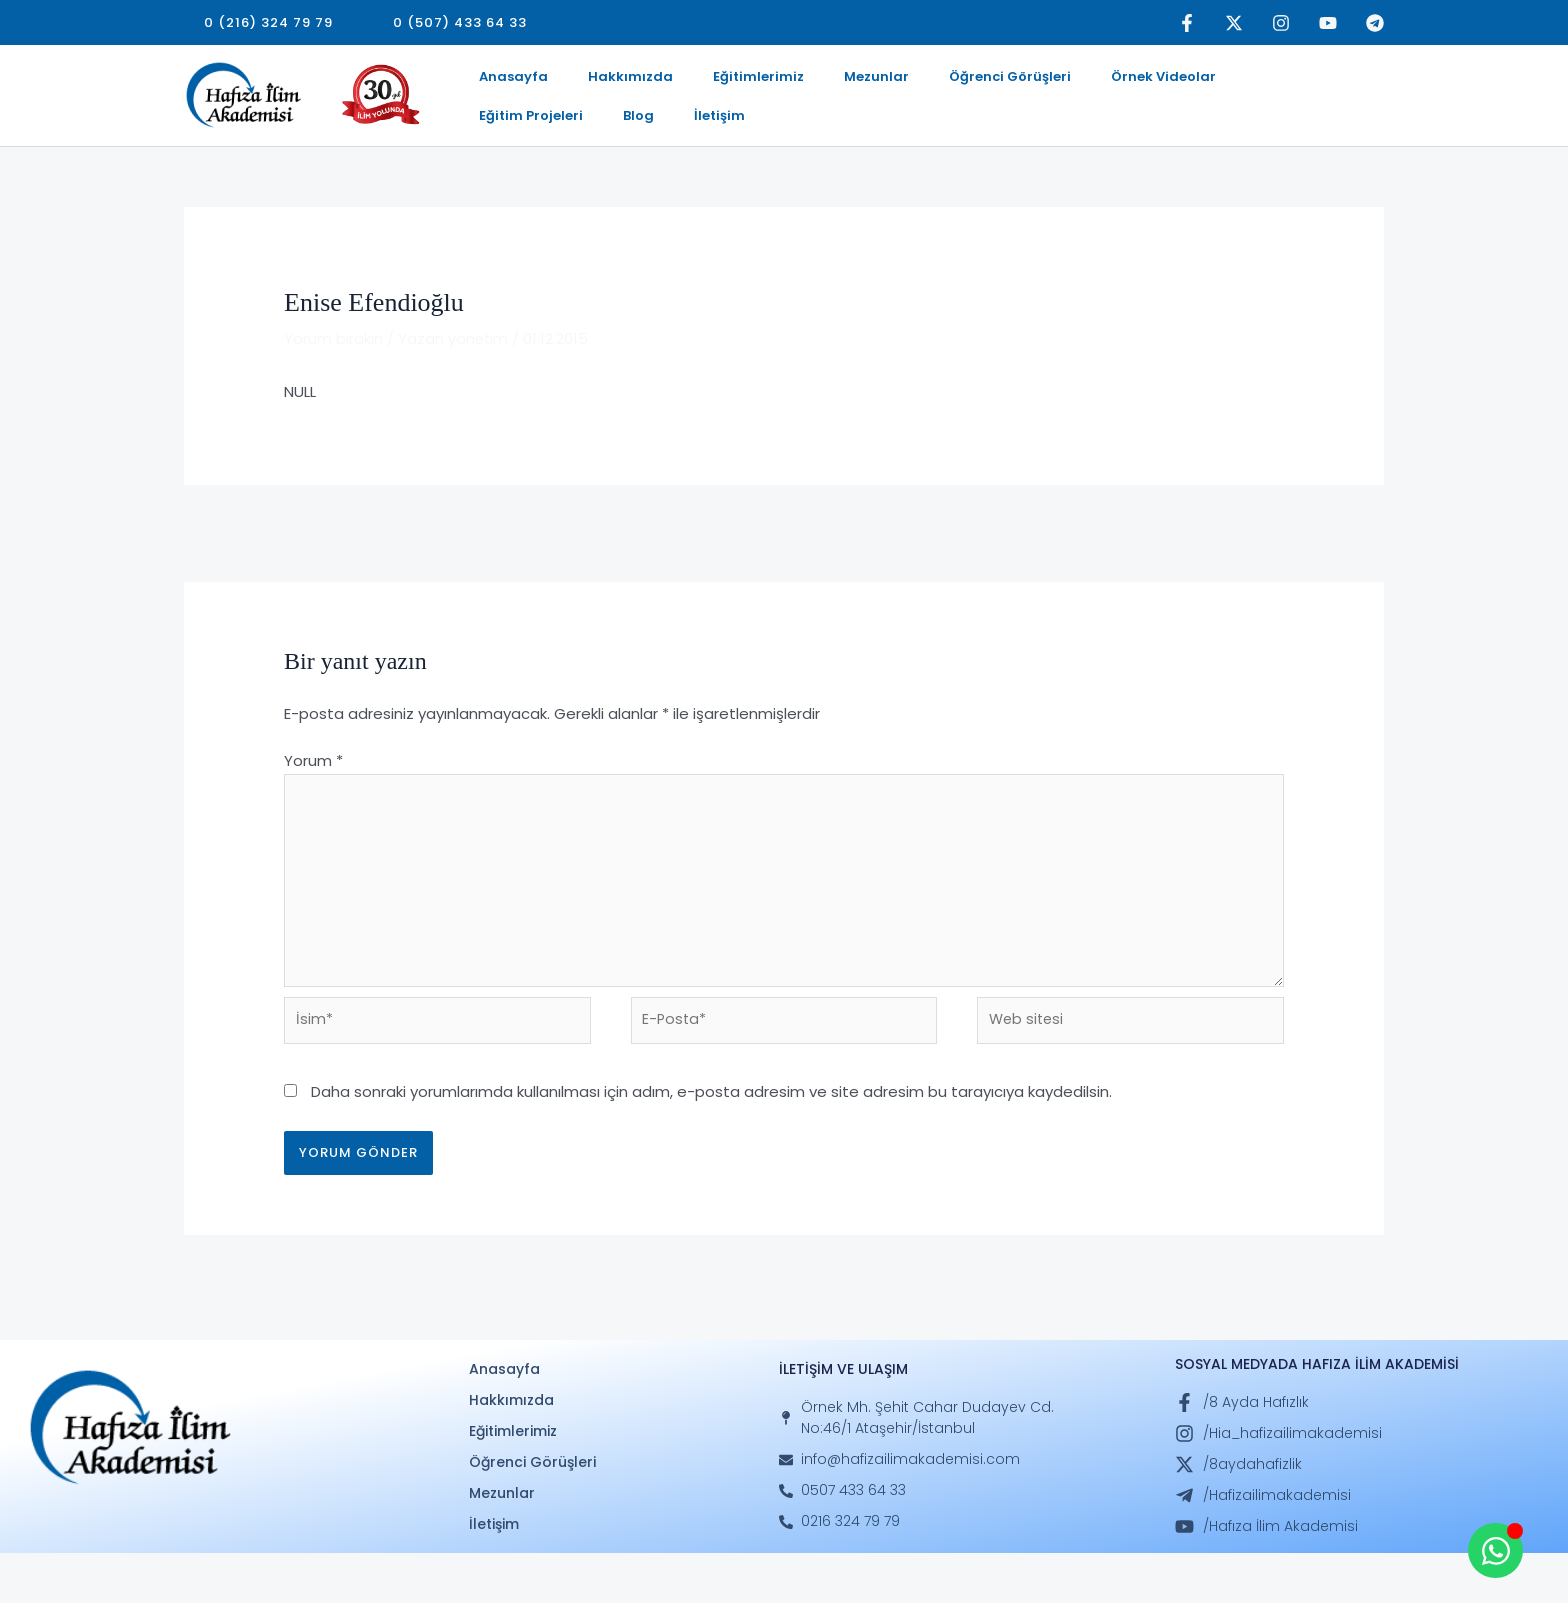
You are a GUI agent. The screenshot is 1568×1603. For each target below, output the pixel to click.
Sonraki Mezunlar (1311, 569)
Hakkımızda (606, 82)
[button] (268, 22)
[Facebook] (1187, 23)
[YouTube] (1328, 23)
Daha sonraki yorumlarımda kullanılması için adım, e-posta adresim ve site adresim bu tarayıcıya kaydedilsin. (711, 1141)
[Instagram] (1281, 23)
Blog (1295, 82)
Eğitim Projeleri (1204, 82)
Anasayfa (505, 82)
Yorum (313, 799)
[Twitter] (1234, 23)
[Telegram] (1375, 23)
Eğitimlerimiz (718, 82)
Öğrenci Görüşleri (938, 82)
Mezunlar (820, 82)
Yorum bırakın (333, 375)
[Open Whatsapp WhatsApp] (1495, 1550)
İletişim (496, 145)
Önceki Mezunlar (255, 569)
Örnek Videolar (1075, 82)
